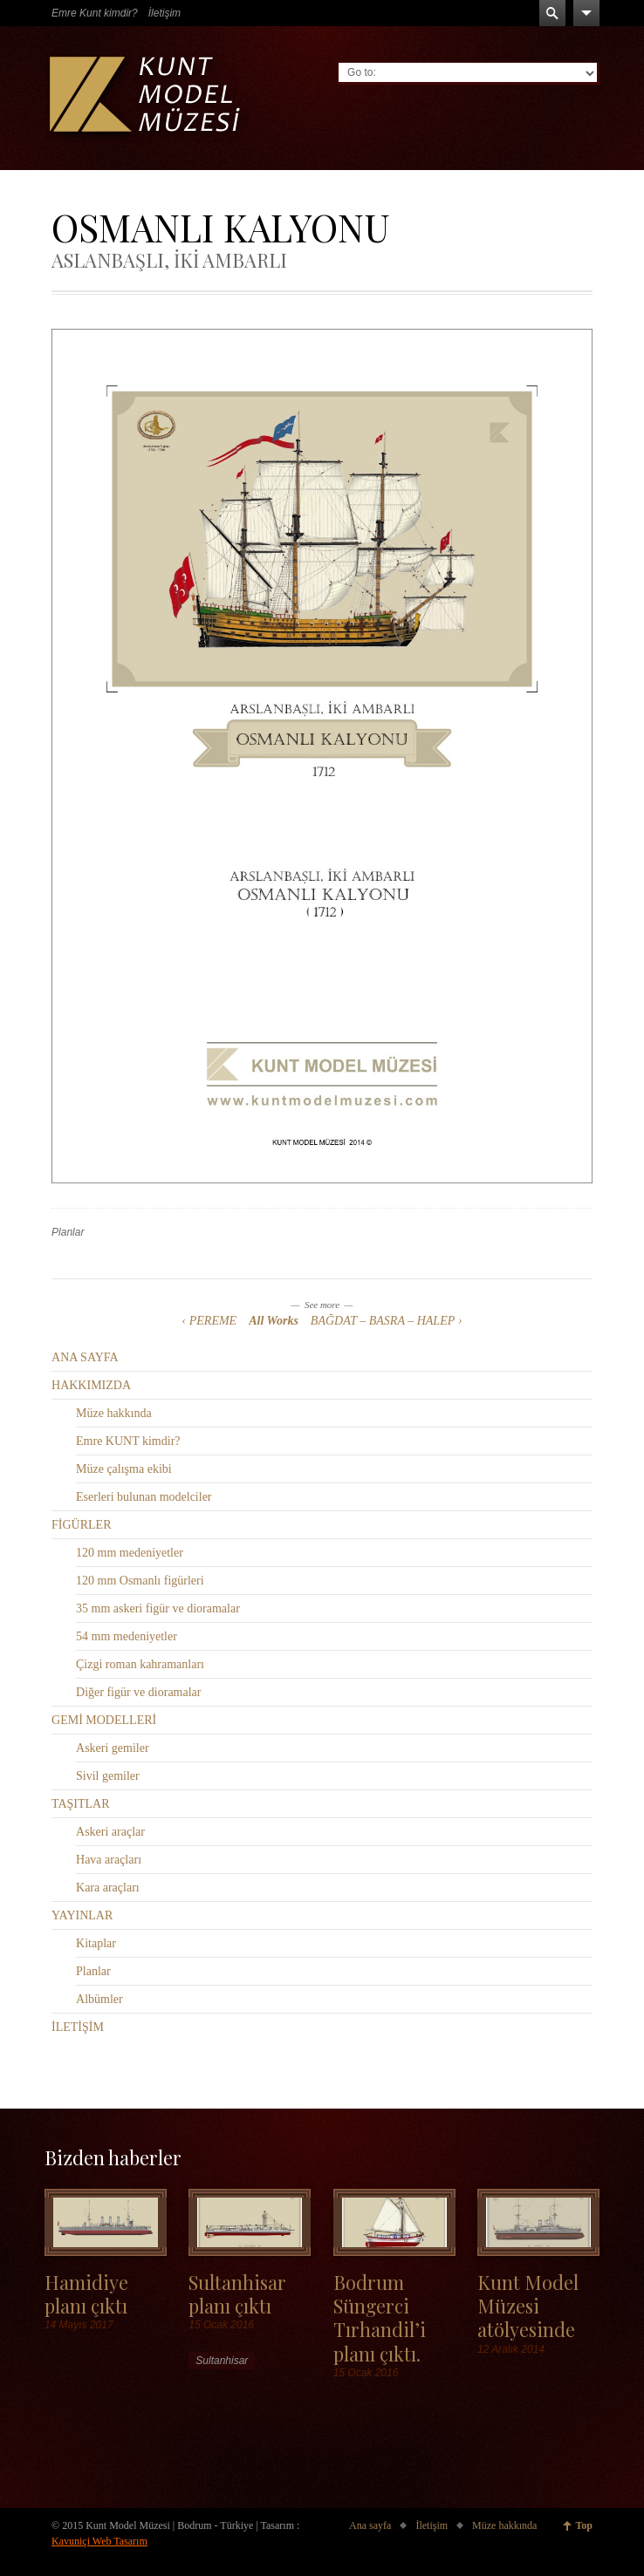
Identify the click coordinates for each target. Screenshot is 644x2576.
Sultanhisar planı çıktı (237, 2293)
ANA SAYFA (85, 1357)
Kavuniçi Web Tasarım (99, 2541)
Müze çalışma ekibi (124, 1468)
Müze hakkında (114, 1413)
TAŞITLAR (80, 1803)
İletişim (164, 13)
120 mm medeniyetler (129, 1552)
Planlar (67, 1232)
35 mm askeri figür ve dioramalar (158, 1608)
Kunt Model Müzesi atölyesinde (528, 2305)
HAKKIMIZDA (91, 1385)
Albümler (99, 1999)
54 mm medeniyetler (126, 1636)
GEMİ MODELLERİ (103, 1720)
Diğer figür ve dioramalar (138, 1692)
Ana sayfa (370, 2525)
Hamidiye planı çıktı (86, 2293)
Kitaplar (96, 1943)
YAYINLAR (82, 1915)
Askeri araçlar (110, 1831)
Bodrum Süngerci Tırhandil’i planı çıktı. (379, 2317)
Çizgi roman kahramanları (140, 1664)
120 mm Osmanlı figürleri (140, 1580)
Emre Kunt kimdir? (94, 13)
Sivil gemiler (108, 1775)
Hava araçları (108, 1859)
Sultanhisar (221, 2361)
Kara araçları (108, 1887)
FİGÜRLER (81, 1524)
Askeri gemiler (112, 1748)
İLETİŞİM (77, 2027)
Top (584, 2525)
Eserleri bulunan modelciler (144, 1496)
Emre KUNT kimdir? (128, 1441)
